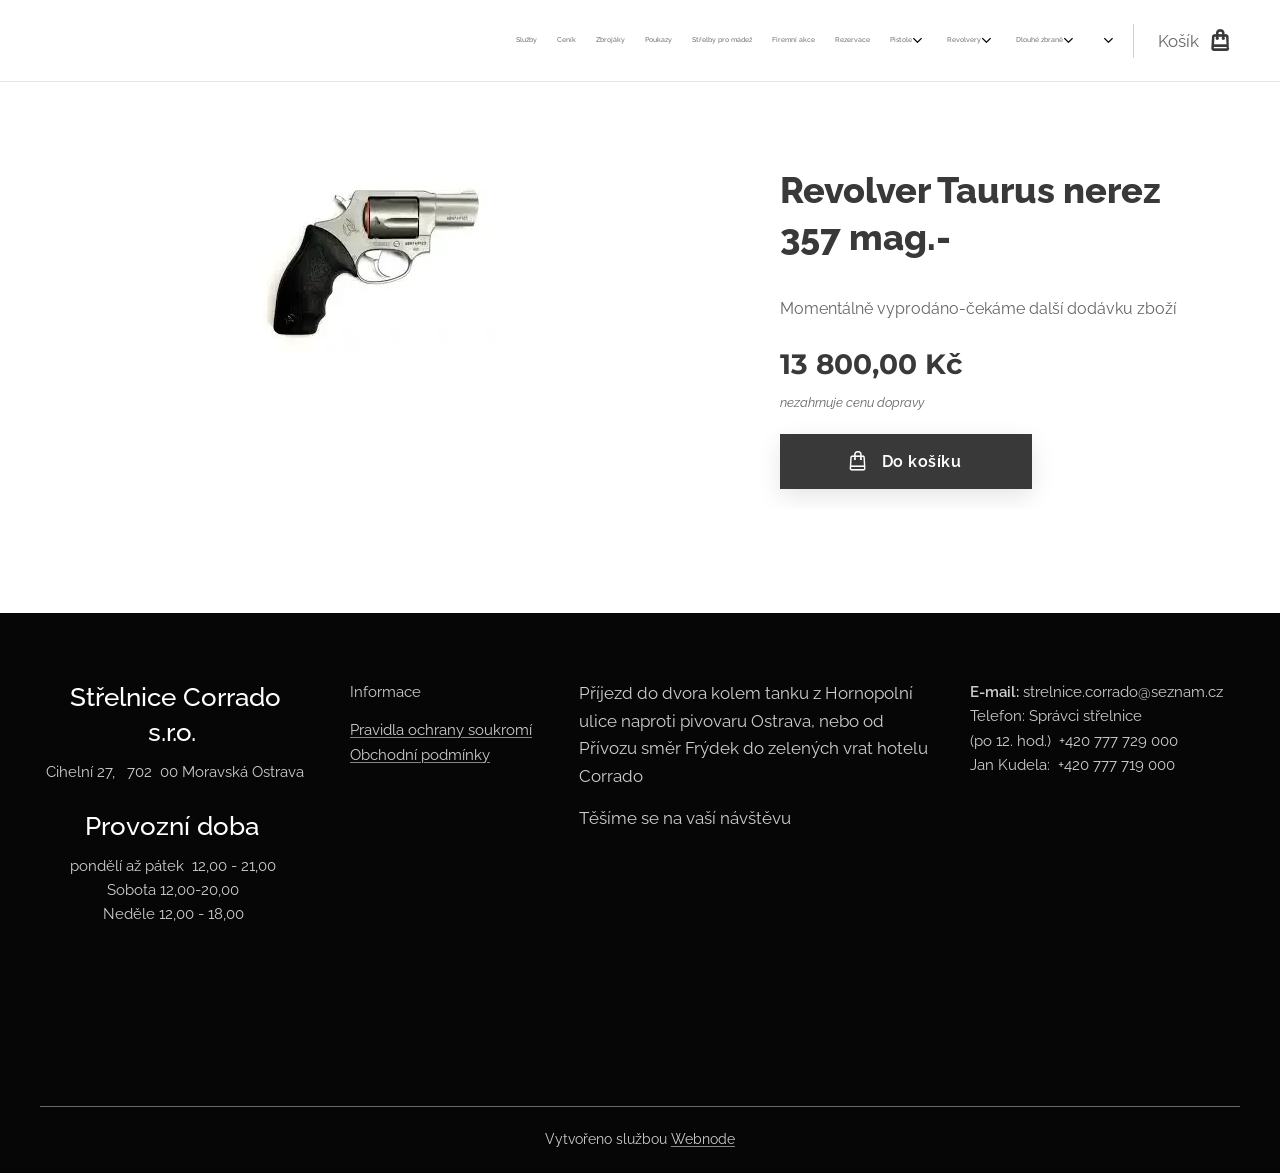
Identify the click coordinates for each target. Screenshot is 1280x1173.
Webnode (703, 1139)
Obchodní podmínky (420, 755)
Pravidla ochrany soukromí (441, 731)
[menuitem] (595, 41)
